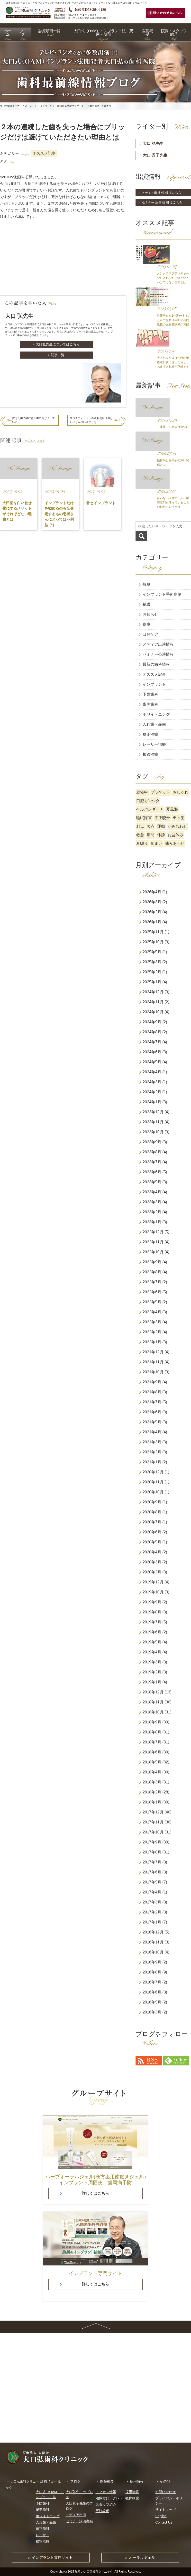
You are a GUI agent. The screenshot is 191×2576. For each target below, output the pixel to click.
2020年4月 (152, 1552)
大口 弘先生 (153, 143)
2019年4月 (152, 1652)
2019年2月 (152, 1672)
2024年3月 (152, 1082)
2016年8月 (152, 1972)
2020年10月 (153, 1492)
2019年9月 (152, 1602)
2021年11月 (153, 1362)
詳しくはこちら (95, 2193)
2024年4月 (152, 1072)
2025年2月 (152, 972)
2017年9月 (152, 1842)
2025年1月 (152, 982)
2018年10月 (153, 1712)
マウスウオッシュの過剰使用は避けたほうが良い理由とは (91, 420)
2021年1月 (152, 1462)
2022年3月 (152, 1322)
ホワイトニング (156, 714)
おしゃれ (180, 792)
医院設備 (102, 2511)
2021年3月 (152, 1442)
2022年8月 (152, 1272)
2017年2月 (152, 1912)
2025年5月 (152, 952)
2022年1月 (152, 1342)
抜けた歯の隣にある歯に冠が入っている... (33, 420)
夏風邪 (172, 809)
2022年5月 (152, 1302)
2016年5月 (152, 2002)
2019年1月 (152, 1682)
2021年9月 (152, 1382)
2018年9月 (152, 1722)
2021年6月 (152, 1412)
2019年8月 (152, 1612)
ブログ (75, 2481)
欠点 (151, 826)
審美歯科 (150, 704)
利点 (140, 826)
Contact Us (163, 2522)
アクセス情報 (106, 2492)
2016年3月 (152, 2012)
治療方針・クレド (109, 2498)
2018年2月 (152, 1792)
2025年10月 (153, 942)
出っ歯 (178, 818)
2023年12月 (153, 1112)
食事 (146, 624)
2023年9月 (152, 1142)
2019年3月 (152, 1662)
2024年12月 (153, 992)
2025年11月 (153, 932)
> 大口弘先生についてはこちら (56, 344)
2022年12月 (153, 1232)
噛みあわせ (174, 843)
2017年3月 (152, 1902)
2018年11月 (153, 1702)
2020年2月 (152, 1572)
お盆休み (175, 835)
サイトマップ (165, 2510)
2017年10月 (153, 1832)
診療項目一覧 (50, 2481)
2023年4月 (152, 1192)
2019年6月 (152, 1632)
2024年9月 (152, 1022)
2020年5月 (152, 1542)
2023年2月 (152, 1212)
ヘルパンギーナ (150, 809)
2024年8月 (152, 1032)
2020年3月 (152, 1562)
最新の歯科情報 (156, 664)
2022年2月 (152, 1332)
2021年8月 (152, 1392)
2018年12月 (153, 1692)
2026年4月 (152, 892)
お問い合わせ (165, 2492)
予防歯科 (150, 694)
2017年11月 (153, 1822)
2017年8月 (152, 1852)
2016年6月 (152, 1992)
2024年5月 (152, 1062)
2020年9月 (152, 1502)
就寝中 (142, 792)
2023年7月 (152, 1162)
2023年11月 (153, 1122)
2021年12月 (153, 1352)
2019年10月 (153, 1592)
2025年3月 (152, 962)
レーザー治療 (154, 744)
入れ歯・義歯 (154, 724)
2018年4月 (152, 1772)
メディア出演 (76, 2515)
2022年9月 (152, 1262)
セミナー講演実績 (79, 2521)
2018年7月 (152, 1742)
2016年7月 (152, 1982)
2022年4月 (152, 1312)
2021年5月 (152, 1422)
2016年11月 (153, 1942)
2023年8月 (152, 1152)
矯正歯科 (42, 2529)
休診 (161, 835)
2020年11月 (153, 1482)
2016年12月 (153, 1932)
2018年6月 (152, 1752)
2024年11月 (153, 1002)
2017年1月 (152, 1922)
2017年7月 (152, 1862)
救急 (140, 835)
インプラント (154, 684)
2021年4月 (152, 1432)
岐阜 (146, 584)
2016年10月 (153, 1952)
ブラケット (160, 792)
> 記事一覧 (56, 355)
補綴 (146, 604)
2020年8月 (152, 1512)
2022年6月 (152, 1292)
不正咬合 (162, 818)
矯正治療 (150, 734)
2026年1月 (152, 922)
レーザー (42, 2535)
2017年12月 (153, 1812)
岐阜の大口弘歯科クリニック (94, 2571)
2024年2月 (152, 1092)
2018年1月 (152, 1802)
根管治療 (150, 754)
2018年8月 (152, 1732)
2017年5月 (152, 1882)
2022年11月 (153, 1242)
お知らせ (150, 614)
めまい (156, 843)
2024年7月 (152, 1042)
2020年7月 (152, 1522)
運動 (161, 826)
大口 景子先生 (155, 155)
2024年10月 (153, 1012)
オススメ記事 (44, 153)
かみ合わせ (177, 826)
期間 (151, 835)
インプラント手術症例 (162, 594)
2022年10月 (153, 1252)
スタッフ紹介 (106, 2504)
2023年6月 (152, 1172)
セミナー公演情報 (158, 654)
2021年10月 (153, 1372)
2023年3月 (152, 1202)
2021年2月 (152, 1452)
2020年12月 (153, 1472)
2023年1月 (152, 1222)
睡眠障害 (144, 818)
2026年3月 (152, 902)
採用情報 (137, 2481)
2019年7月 (152, 1622)
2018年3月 (152, 1782)
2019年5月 (152, 1642)
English (160, 2516)
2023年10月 (153, 1132)
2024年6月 (152, 1052)
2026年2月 (152, 912)
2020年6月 (152, 1532)
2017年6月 (152, 1872)
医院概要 (107, 2481)
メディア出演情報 (158, 644)
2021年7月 (152, 1402)
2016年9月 (152, 1962)
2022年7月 (152, 1282)
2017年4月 (152, 1892)
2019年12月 (153, 1582)
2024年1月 (152, 1102)
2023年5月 (152, 1182)
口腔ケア (150, 634)
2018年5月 (152, 1762)
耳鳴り (142, 843)
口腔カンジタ (148, 801)
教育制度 (132, 2498)
